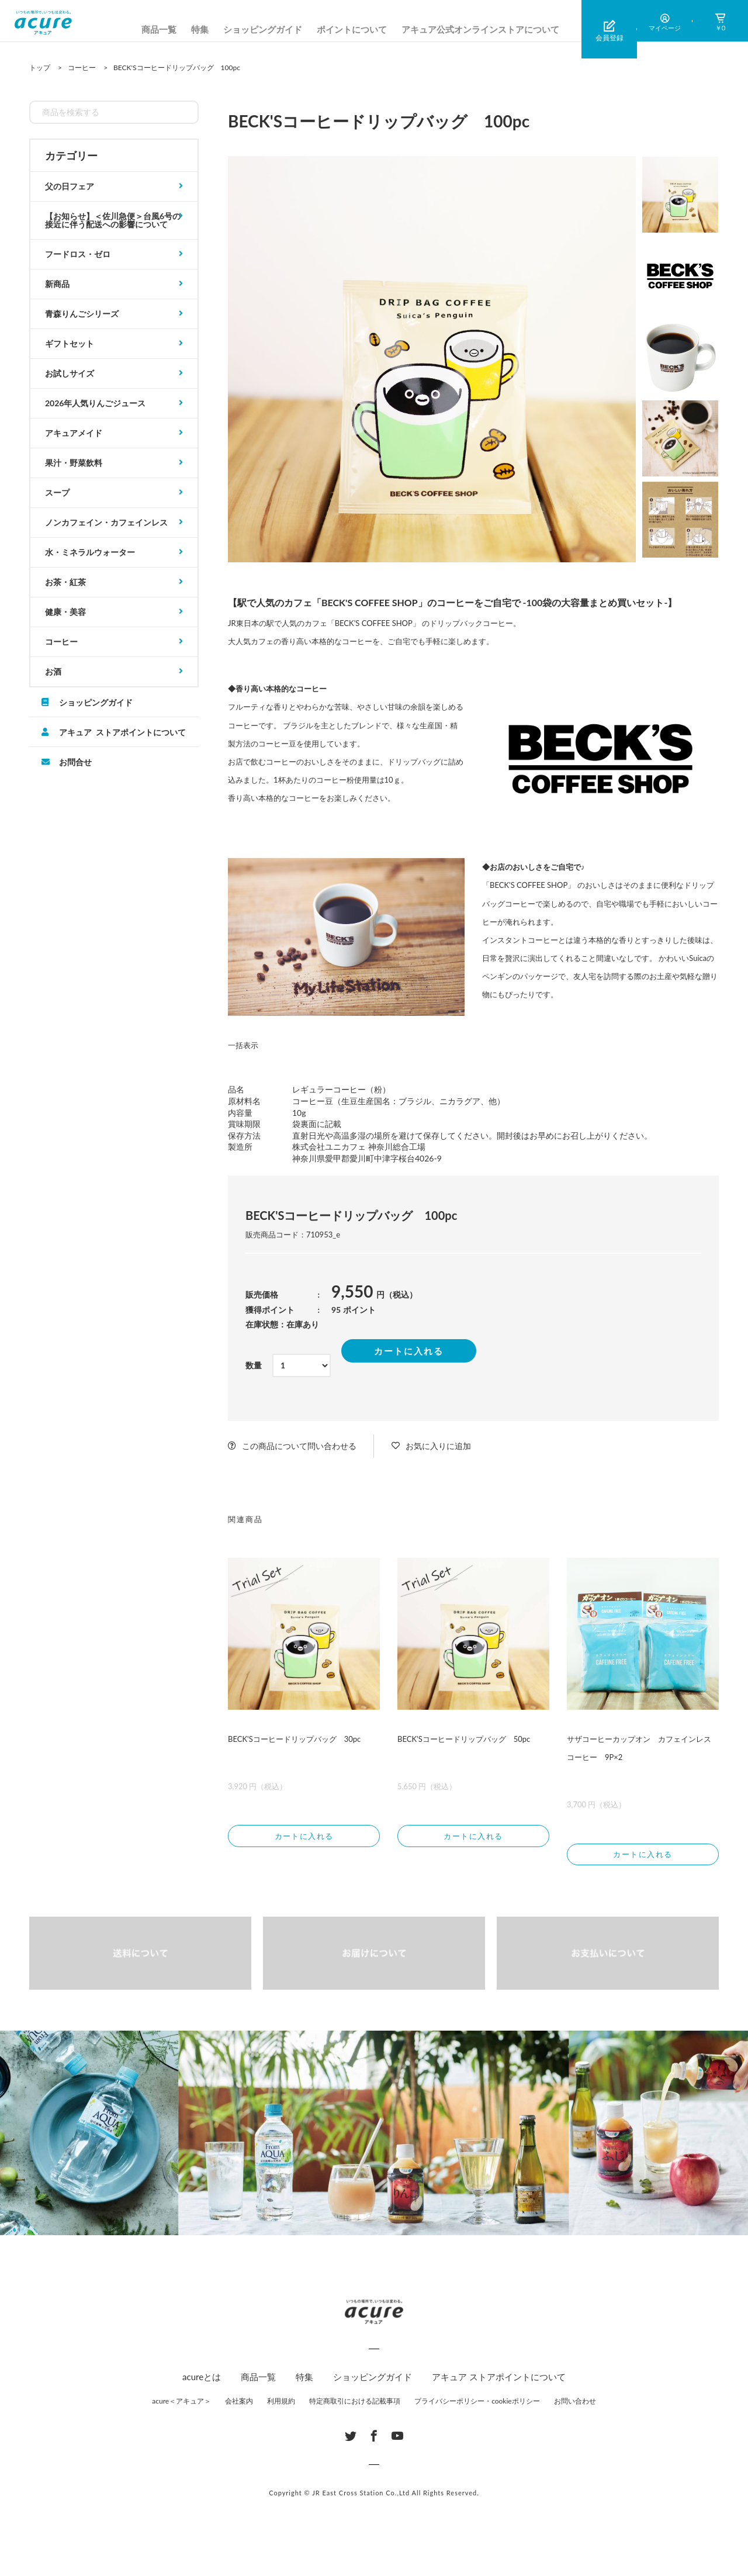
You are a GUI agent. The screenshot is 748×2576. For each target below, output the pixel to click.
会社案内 (239, 2403)
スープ (57, 492)
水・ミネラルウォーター (90, 552)
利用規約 (281, 2403)
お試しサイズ (69, 373)
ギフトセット (69, 343)
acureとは (201, 2379)
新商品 (57, 284)
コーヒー (61, 641)
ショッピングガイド (262, 29)
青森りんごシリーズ (82, 314)
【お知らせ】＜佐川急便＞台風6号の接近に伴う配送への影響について (113, 220)
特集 (200, 29)
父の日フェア (69, 186)
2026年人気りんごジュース (95, 403)
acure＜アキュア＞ (181, 2403)
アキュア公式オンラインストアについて (480, 29)
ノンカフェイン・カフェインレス (106, 522)
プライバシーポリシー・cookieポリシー (477, 2403)
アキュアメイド (73, 433)
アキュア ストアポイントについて (122, 732)
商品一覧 (158, 29)
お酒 (53, 671)
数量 (253, 1365)
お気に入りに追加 (438, 1446)
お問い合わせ (575, 2403)
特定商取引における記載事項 (354, 2403)
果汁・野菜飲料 (73, 463)
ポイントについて (352, 29)
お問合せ (75, 762)
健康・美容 (65, 612)
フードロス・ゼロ (77, 254)
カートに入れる (409, 1351)
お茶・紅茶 (65, 582)
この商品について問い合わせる (299, 1446)
